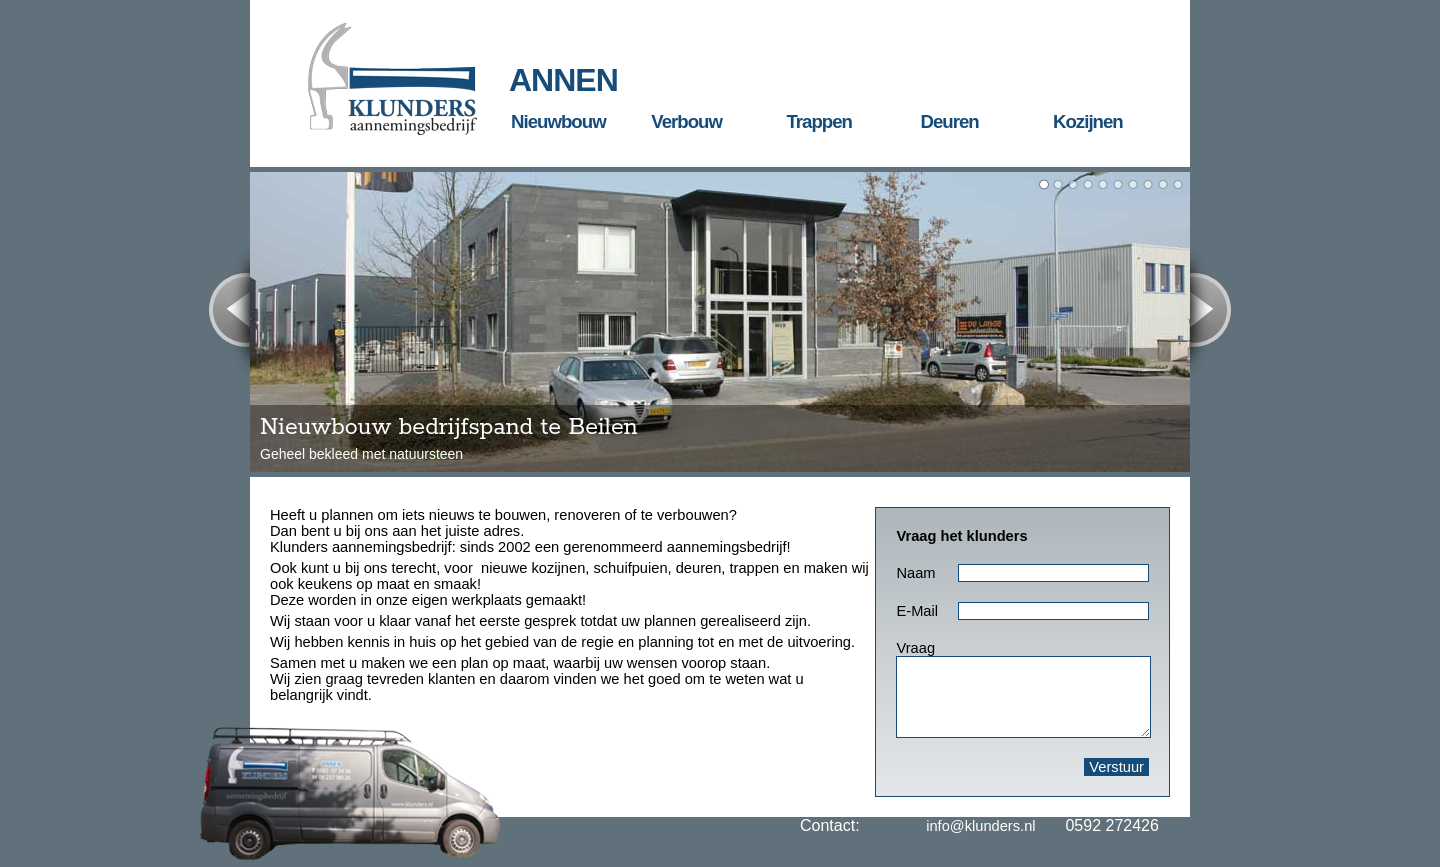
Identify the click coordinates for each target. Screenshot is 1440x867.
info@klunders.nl (980, 826)
